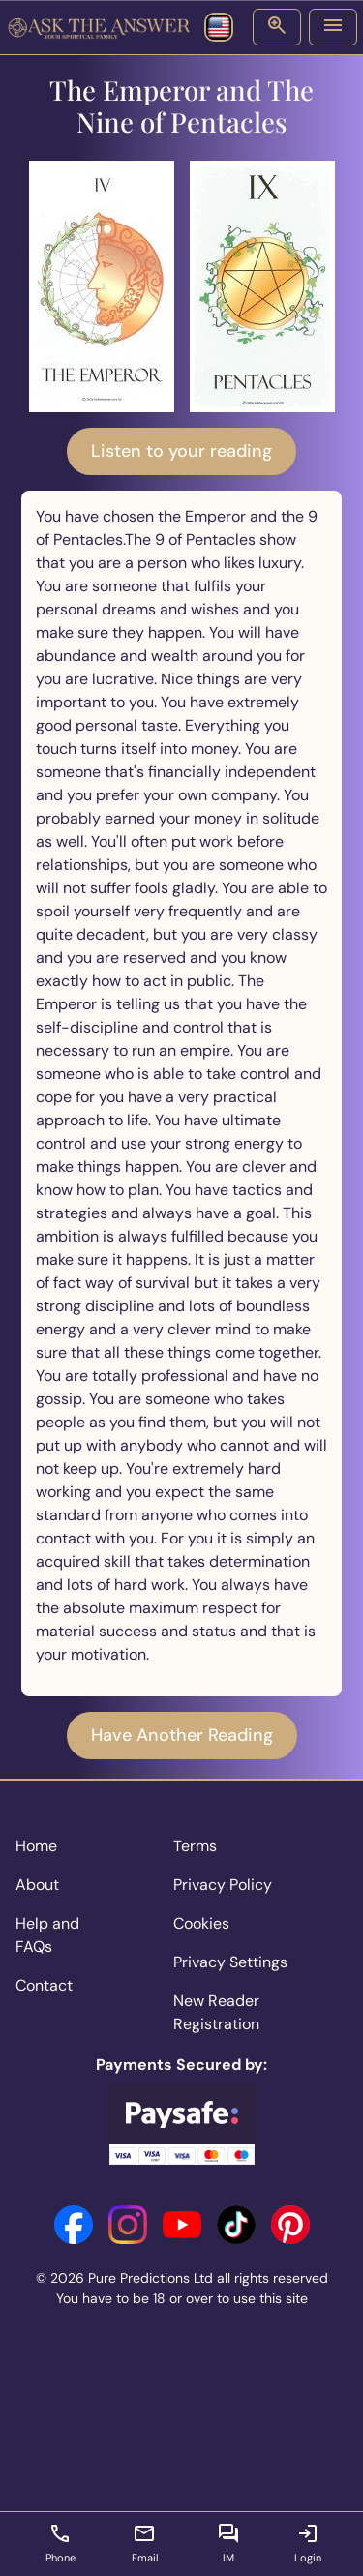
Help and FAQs (47, 1935)
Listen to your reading (181, 451)
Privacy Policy (222, 1884)
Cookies (201, 1923)
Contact (44, 1985)
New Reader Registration (216, 2012)
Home (36, 1846)
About (37, 1884)
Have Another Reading (182, 1735)
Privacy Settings (230, 1962)
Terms (195, 1846)
